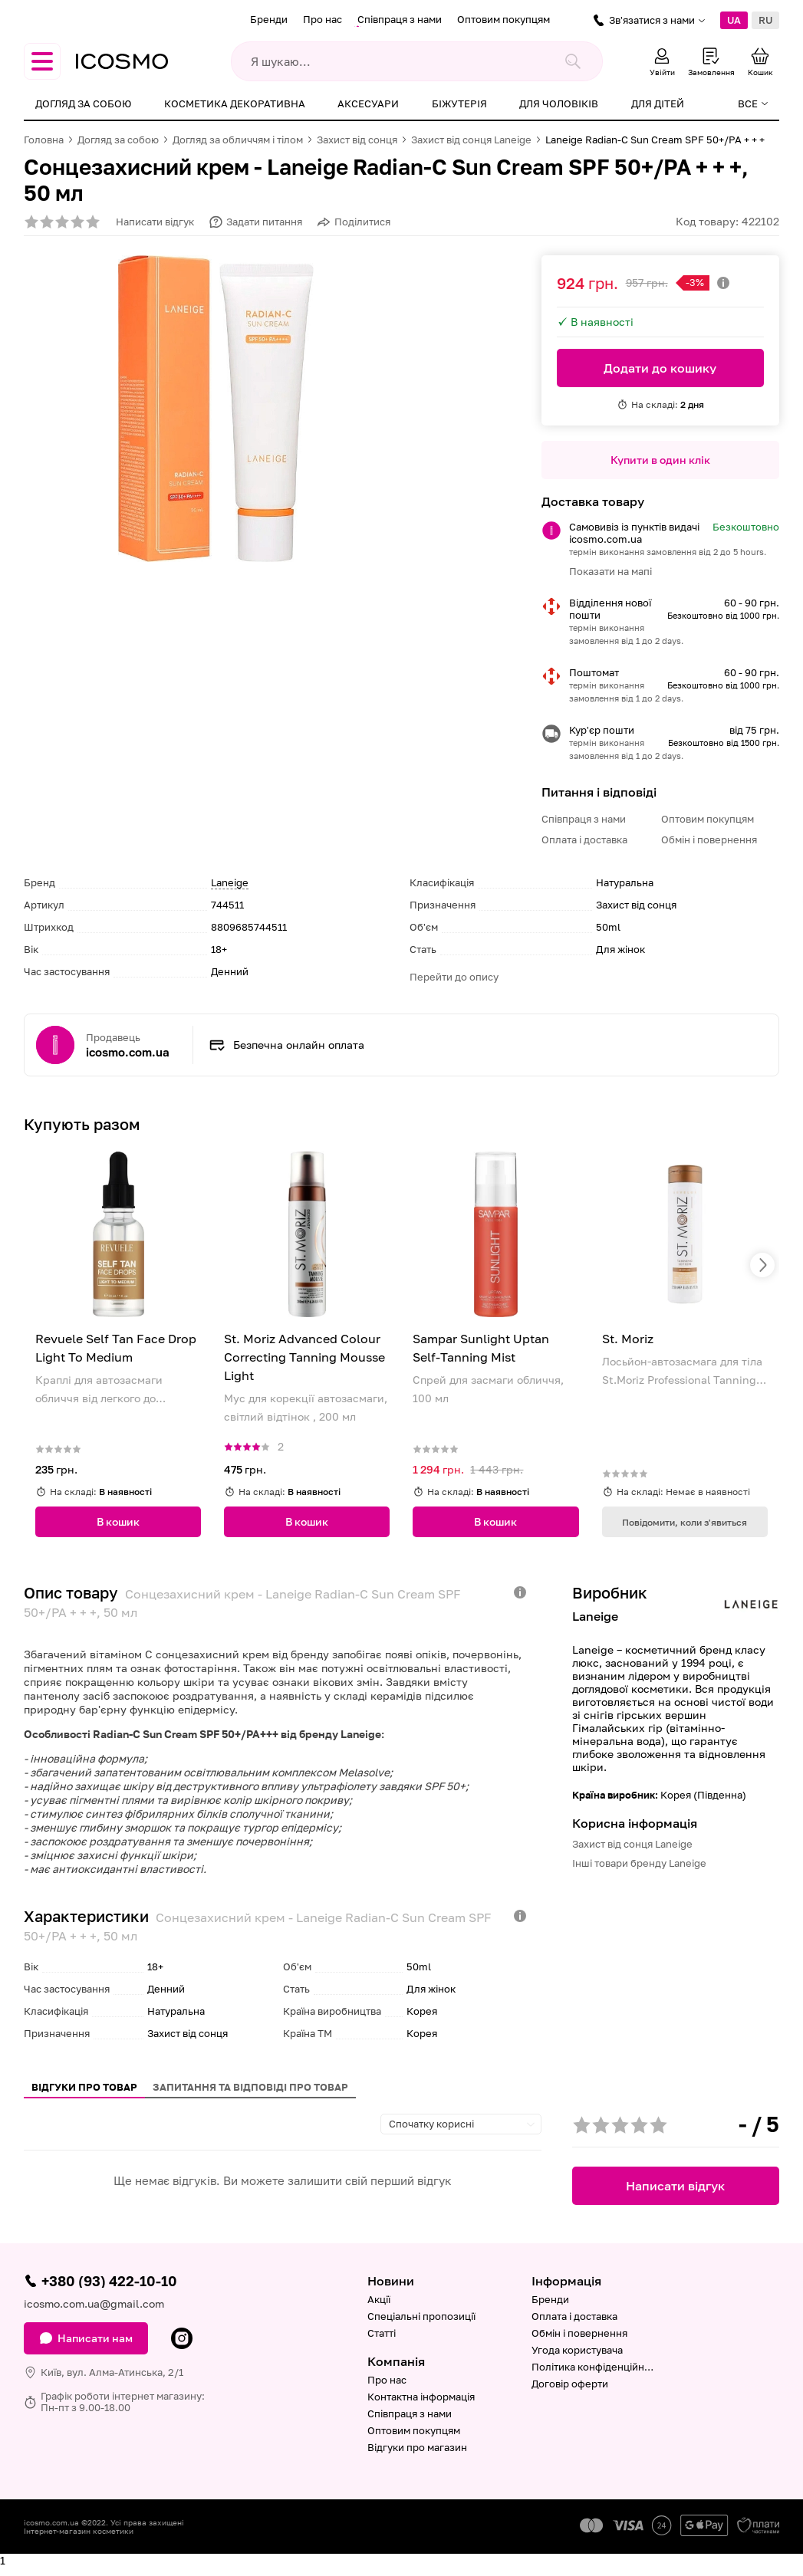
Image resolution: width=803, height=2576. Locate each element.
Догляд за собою (83, 103)
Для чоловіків (558, 103)
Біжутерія (459, 103)
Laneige (229, 882)
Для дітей (657, 103)
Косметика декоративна (234, 103)
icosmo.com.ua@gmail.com (94, 2303)
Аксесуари (368, 103)
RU (765, 20)
